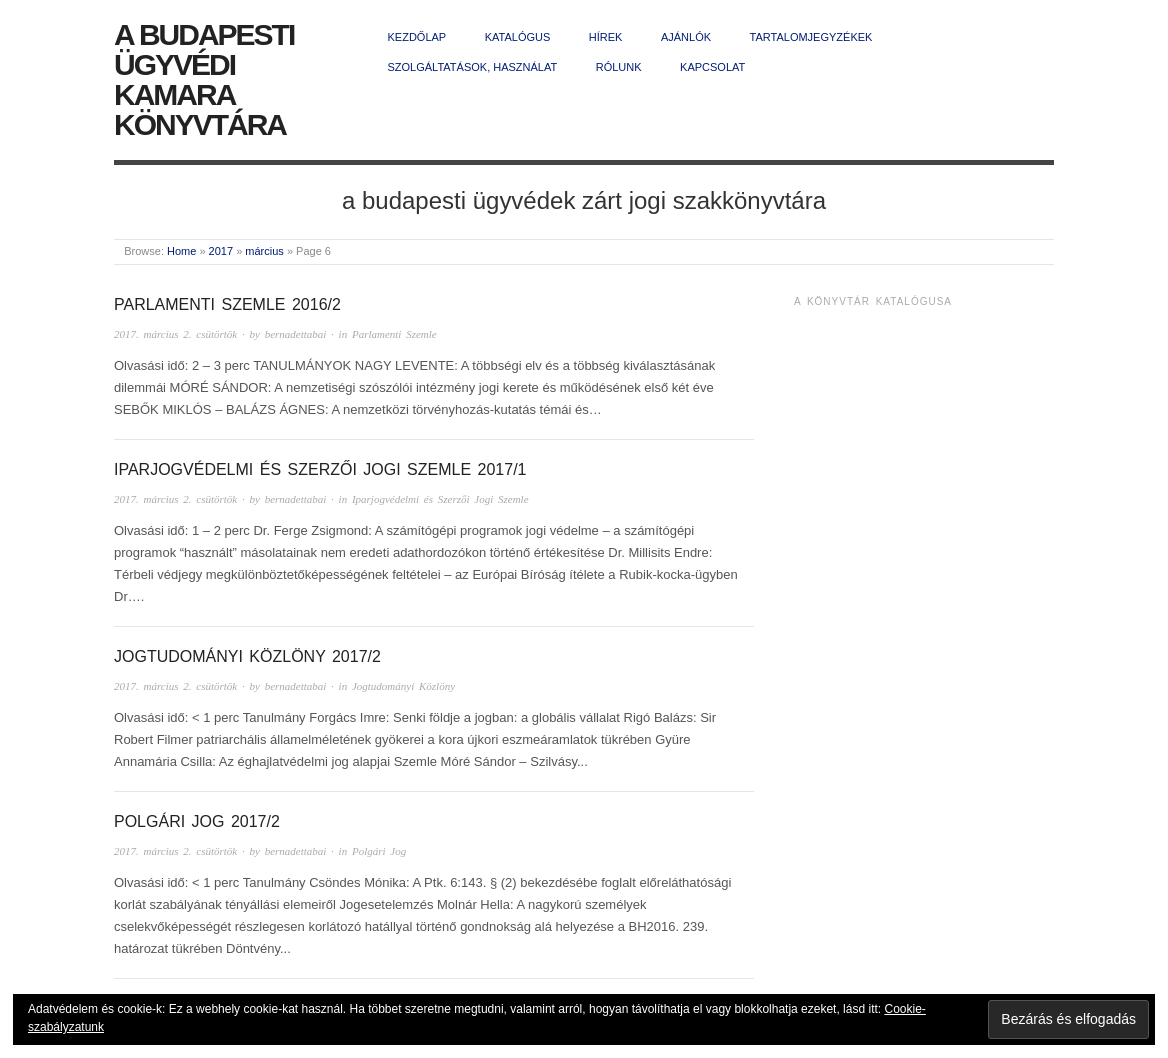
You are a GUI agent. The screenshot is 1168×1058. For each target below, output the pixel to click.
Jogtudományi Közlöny (403, 686)
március (264, 251)
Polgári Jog (379, 851)
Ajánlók (686, 37)
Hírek (606, 37)
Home (181, 251)
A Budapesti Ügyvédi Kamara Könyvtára (204, 79)
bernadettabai (296, 334)
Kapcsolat (712, 67)
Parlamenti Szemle (394, 334)
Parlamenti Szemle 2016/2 (227, 304)
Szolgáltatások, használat (473, 67)
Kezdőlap (417, 37)
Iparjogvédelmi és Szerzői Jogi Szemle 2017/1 (320, 469)
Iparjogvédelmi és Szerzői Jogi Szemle (440, 499)
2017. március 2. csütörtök (175, 334)
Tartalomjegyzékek (811, 37)
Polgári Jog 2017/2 (197, 821)
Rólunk (619, 67)
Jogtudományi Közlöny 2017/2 (247, 656)
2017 (221, 251)
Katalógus (518, 37)
